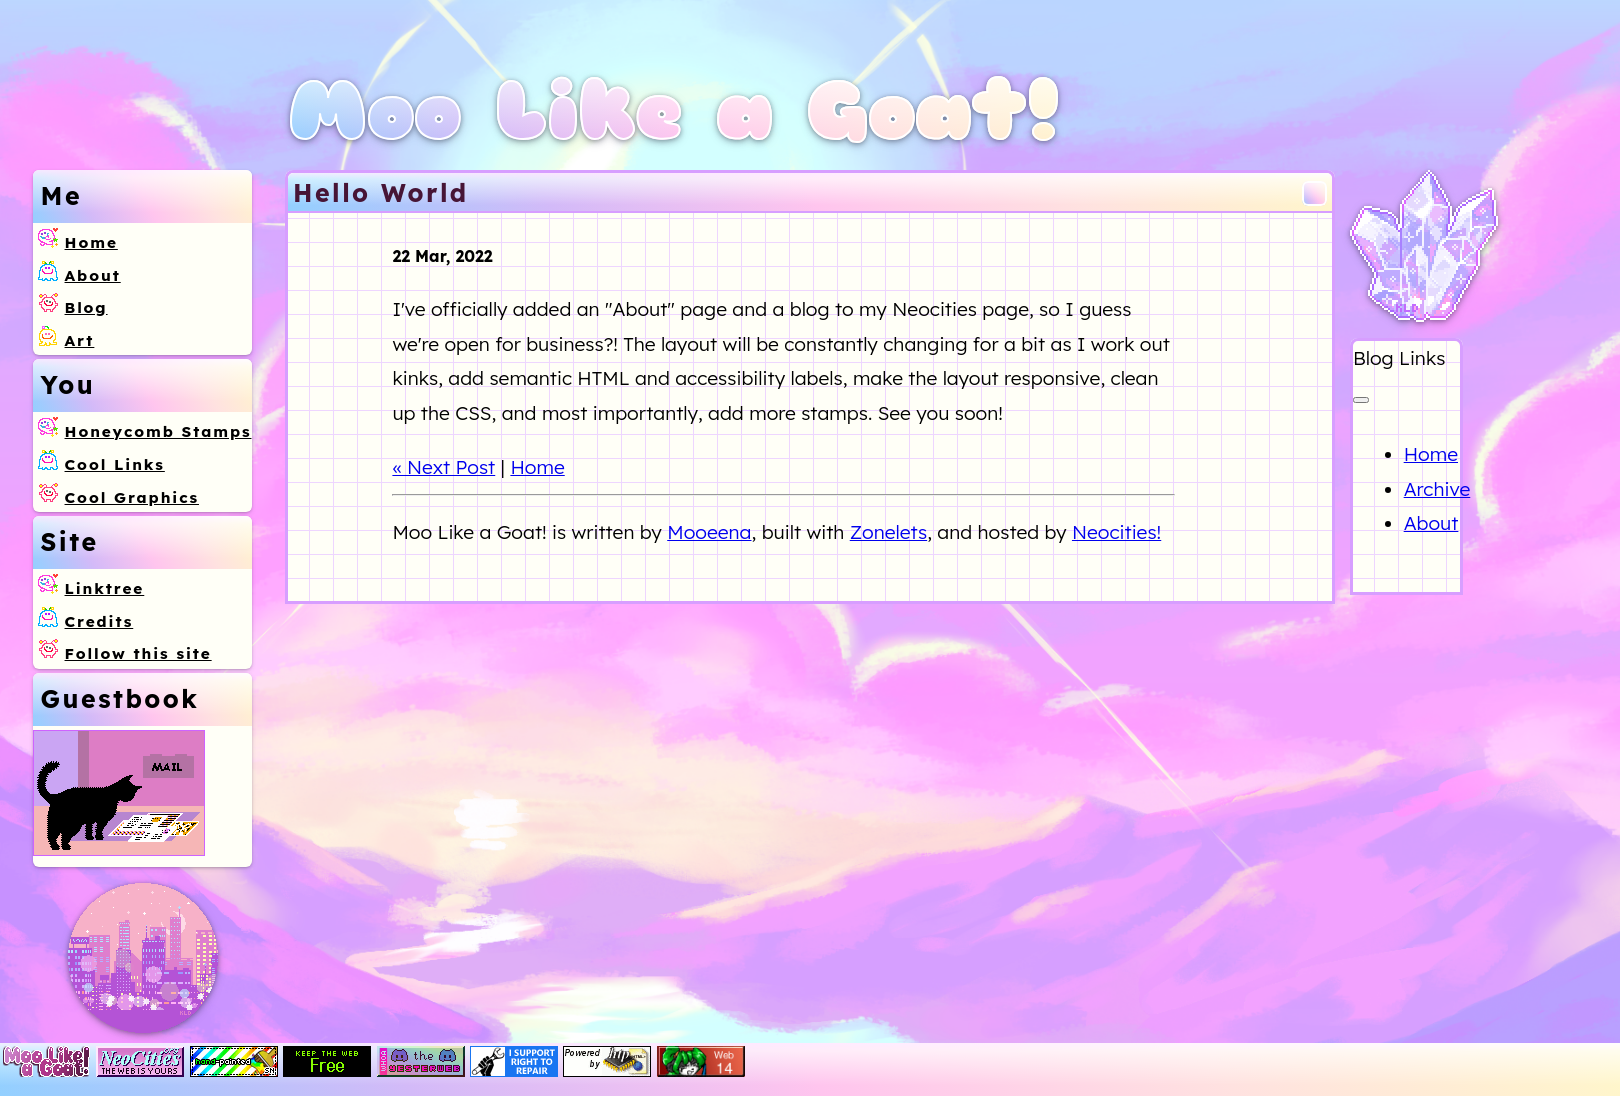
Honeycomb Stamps (158, 431)
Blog (86, 307)
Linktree (105, 588)
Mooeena (709, 532)
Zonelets (888, 532)
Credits (99, 621)
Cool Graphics (132, 497)
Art (80, 340)
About (93, 275)
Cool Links (115, 464)
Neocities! (1116, 532)
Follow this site (138, 653)
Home (91, 242)
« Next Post (443, 467)
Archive (1437, 489)
